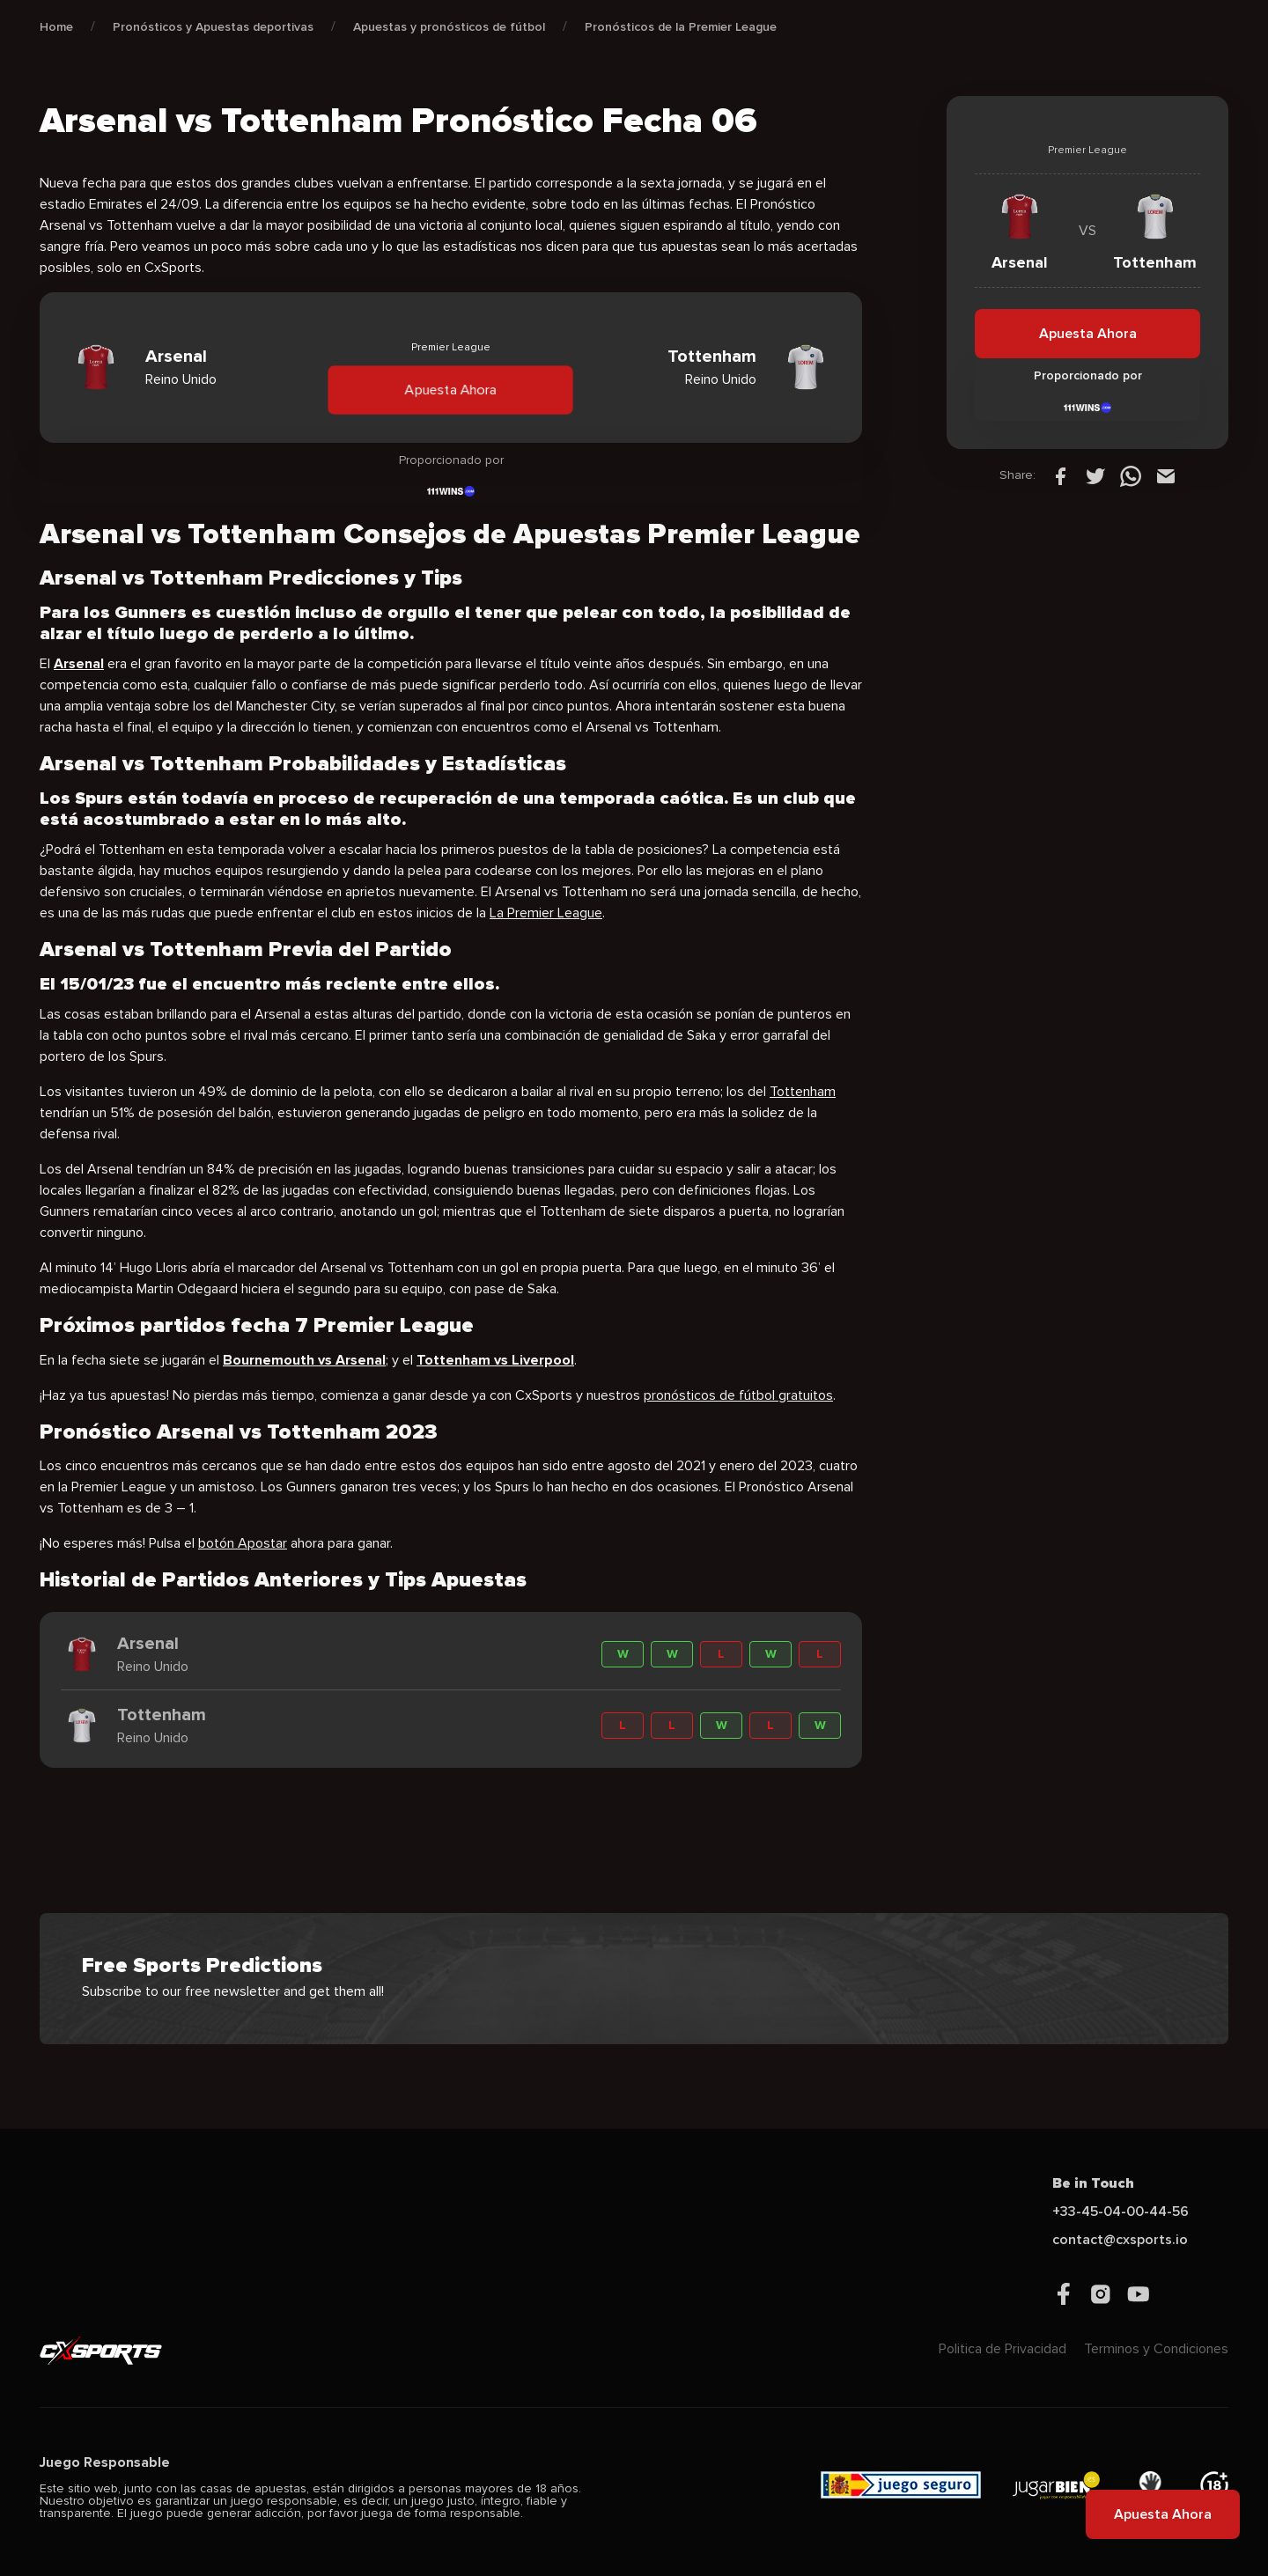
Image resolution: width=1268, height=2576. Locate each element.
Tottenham (803, 1091)
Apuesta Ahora (451, 389)
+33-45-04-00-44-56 (1120, 2211)
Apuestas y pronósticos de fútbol (449, 26)
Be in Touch (1093, 2183)
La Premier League (546, 913)
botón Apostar (242, 1543)
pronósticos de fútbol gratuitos (738, 1395)
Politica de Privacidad (1002, 2349)
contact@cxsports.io (1120, 2239)
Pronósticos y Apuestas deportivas (213, 26)
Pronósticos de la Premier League (681, 26)
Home (56, 26)
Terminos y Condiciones (1156, 2349)
